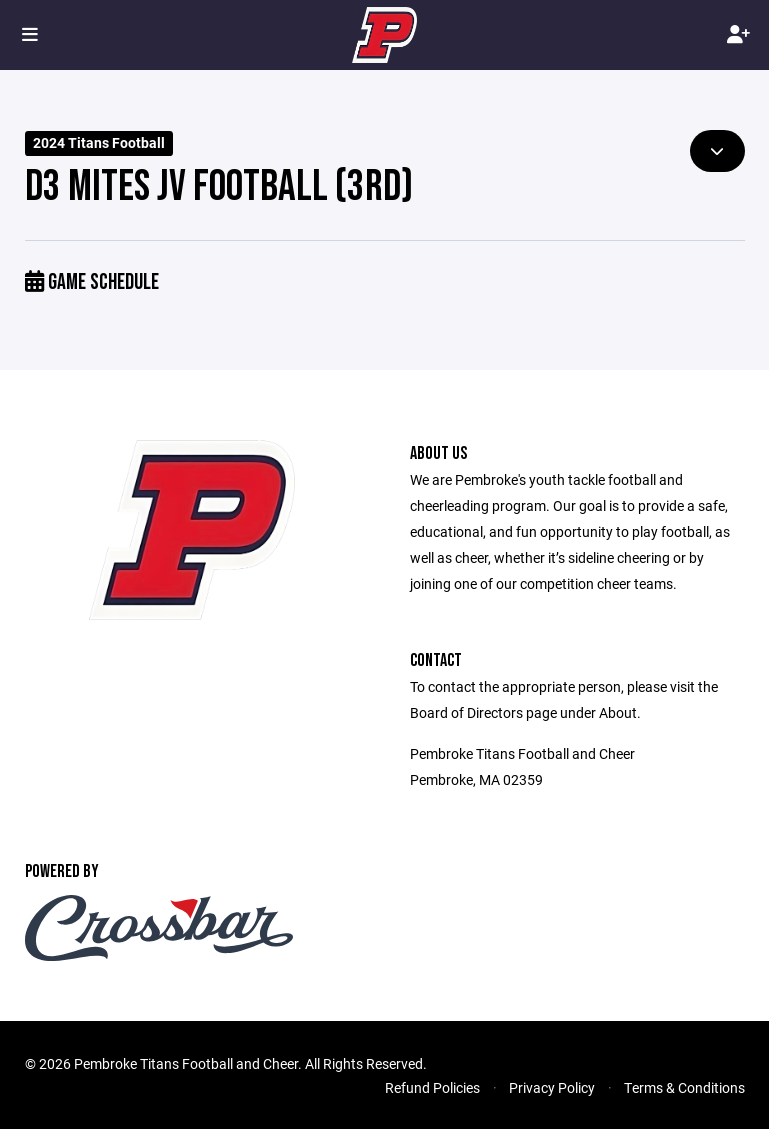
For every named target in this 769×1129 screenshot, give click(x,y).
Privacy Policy (552, 1087)
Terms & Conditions (684, 1087)
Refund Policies (432, 1087)
